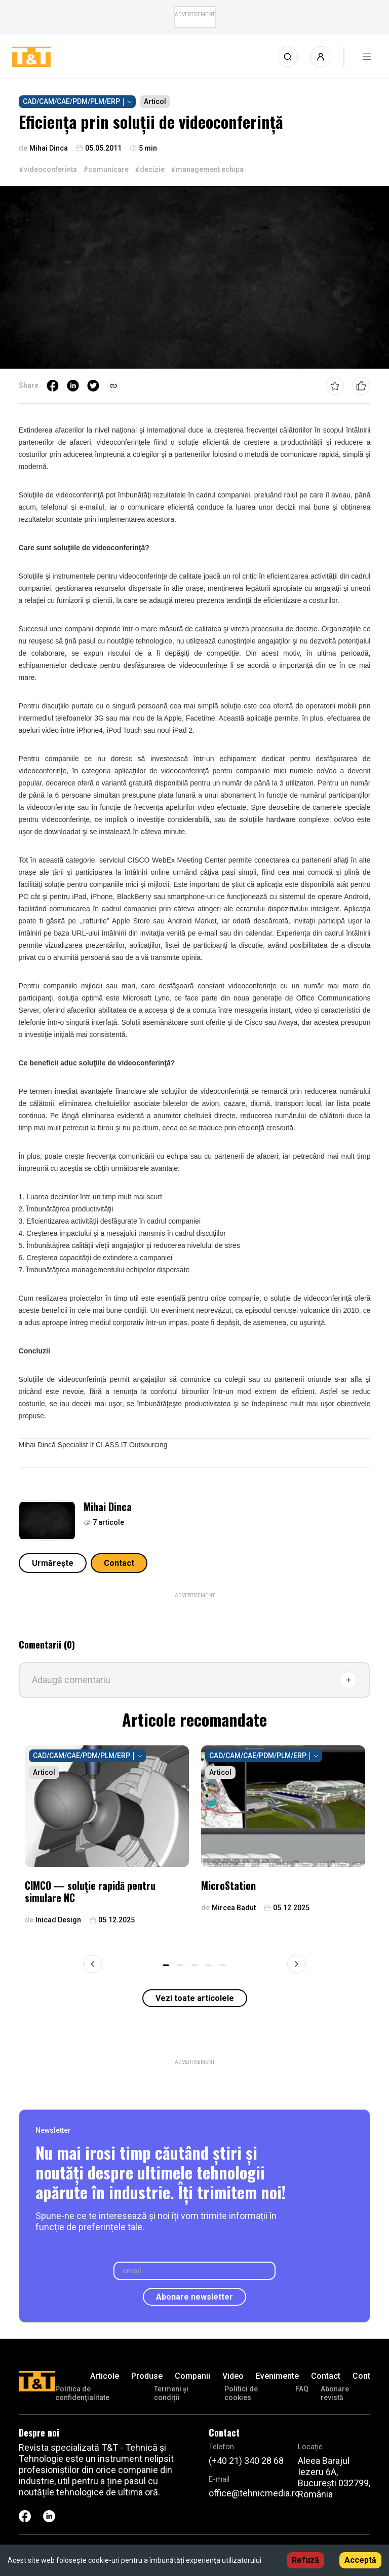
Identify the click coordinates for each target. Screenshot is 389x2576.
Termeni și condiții (171, 2393)
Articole (104, 2376)
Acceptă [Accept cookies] (360, 2560)
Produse (147, 2376)
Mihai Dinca (108, 1506)
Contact (119, 1563)
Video (233, 2376)
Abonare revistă (335, 2393)
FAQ (301, 2389)
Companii (192, 2376)
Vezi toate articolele (194, 1998)
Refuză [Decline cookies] (305, 2560)
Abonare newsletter (194, 2297)
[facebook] (53, 386)
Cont (361, 2376)
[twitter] (93, 386)
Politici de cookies (241, 2393)
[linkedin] (73, 386)
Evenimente (277, 2376)
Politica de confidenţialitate (82, 2393)
